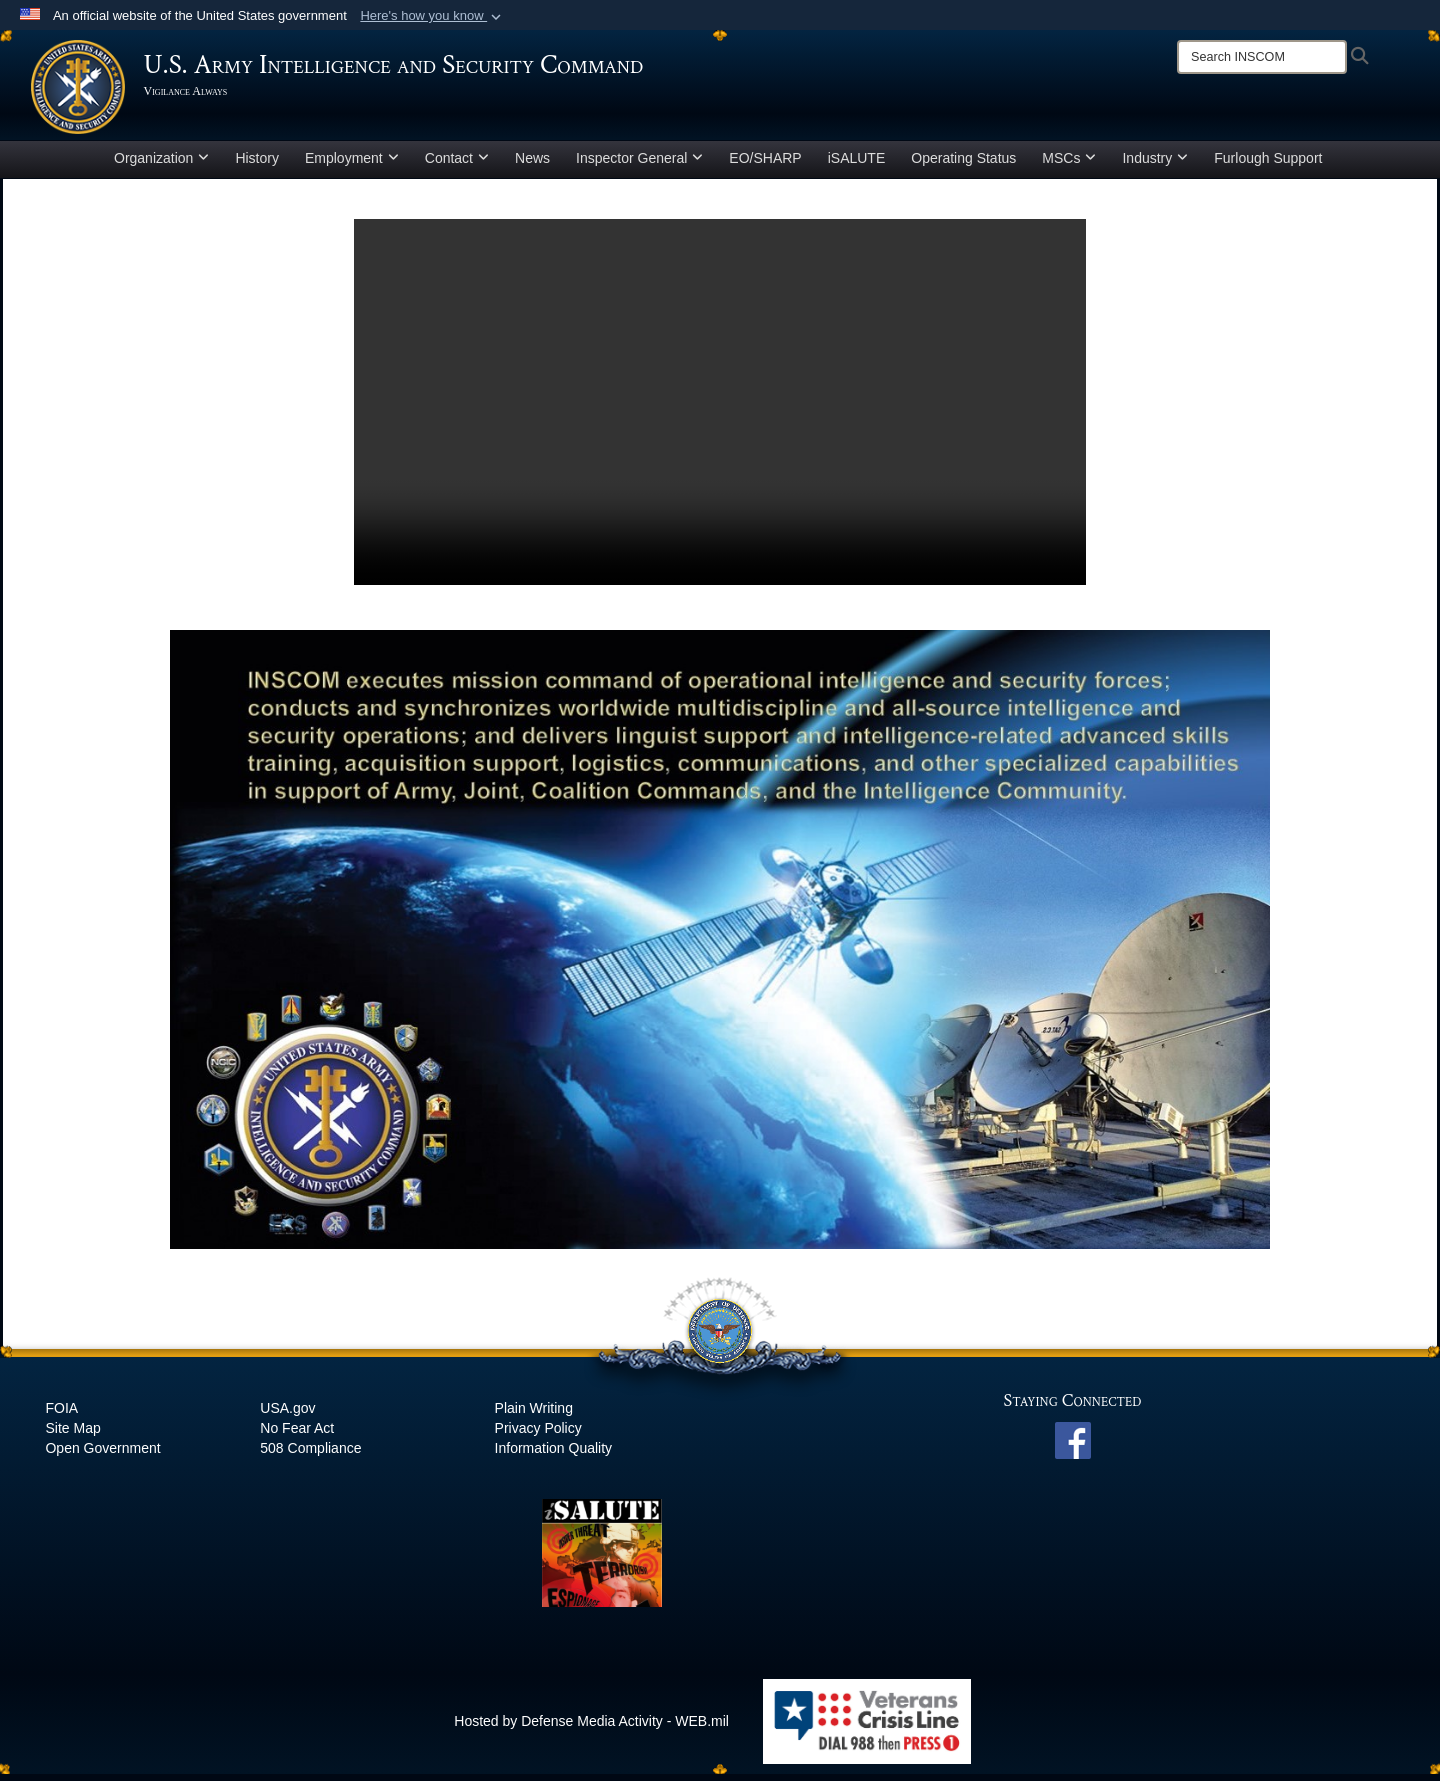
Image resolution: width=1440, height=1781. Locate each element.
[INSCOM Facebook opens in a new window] (1073, 1446)
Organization (161, 164)
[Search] (1262, 57)
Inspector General (639, 164)
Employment (352, 164)
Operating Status (963, 164)
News (532, 164)
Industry (1155, 164)
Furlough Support (1268, 164)
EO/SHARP (765, 164)
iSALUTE (857, 164)
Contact (457, 164)
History (257, 164)
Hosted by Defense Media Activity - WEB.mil (591, 1727)
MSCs (1069, 164)
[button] (432, 16)
